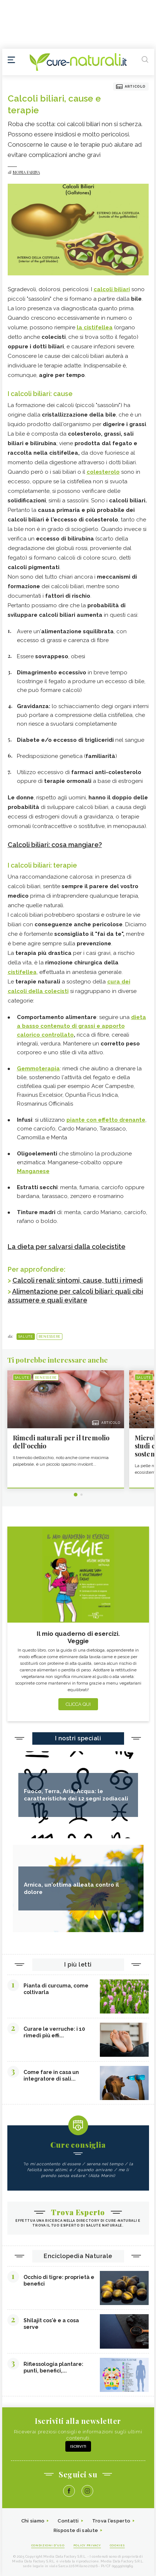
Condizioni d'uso (48, 2545)
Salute (25, 1336)
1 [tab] (75, 1494)
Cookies (117, 2545)
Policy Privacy (87, 2545)
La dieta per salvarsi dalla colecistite (67, 1246)
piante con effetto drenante (105, 1120)
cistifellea (98, 327)
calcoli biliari (112, 289)
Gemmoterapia (38, 1068)
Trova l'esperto (111, 2521)
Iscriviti (78, 2446)
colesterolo (103, 472)
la (80, 327)
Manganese (33, 1171)
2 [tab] (81, 1495)
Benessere (50, 1336)
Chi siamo (33, 2521)
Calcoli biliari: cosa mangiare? (55, 845)
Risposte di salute (76, 2530)
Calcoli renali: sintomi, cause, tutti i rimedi (77, 1280)
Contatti (68, 2521)
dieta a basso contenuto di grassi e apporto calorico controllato (81, 1026)
